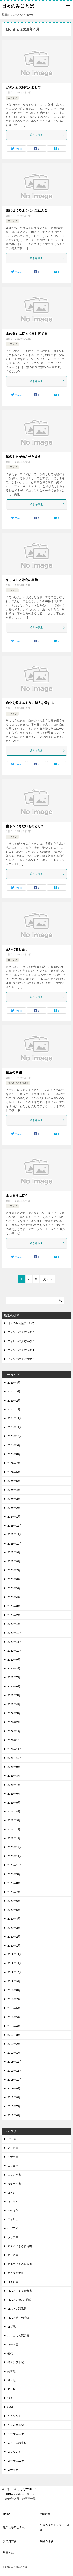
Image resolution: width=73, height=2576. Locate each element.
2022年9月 (13, 1659)
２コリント (14, 2451)
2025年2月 (13, 1400)
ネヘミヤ (12, 2210)
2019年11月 (14, 1963)
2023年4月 (13, 1597)
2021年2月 (13, 1829)
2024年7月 (13, 1463)
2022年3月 (13, 1713)
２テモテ (12, 2469)
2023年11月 (14, 1534)
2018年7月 (13, 2106)
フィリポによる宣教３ (21, 1359)
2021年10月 (14, 1757)
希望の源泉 (46, 2541)
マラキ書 (12, 2255)
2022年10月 (14, 1650)
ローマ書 (12, 2344)
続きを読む (47, 134)
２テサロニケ (15, 2460)
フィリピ (12, 2219)
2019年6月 (13, 2008)
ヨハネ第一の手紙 (18, 2317)
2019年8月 (13, 1990)
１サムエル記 (15, 2424)
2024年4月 (13, 1489)
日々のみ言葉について (21, 1323)
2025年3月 (13, 1391)
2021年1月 (13, 1838)
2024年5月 (13, 1480)
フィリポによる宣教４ (21, 1350)
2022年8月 (13, 1668)
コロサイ (12, 2201)
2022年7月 (13, 1677)
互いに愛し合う (17, 949)
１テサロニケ (15, 2433)
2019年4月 (13, 2026)
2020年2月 (13, 1936)
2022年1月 (13, 1731)
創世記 (11, 2380)
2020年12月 (14, 1847)
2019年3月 (13, 2034)
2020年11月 (14, 1856)
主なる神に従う (17, 1195)
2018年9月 (13, 2088)
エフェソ (12, 98)
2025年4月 (13, 1382)
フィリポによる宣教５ (21, 1341)
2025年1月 (13, 1409)
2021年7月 (13, 1784)
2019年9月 (13, 1981)
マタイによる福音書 (19, 2246)
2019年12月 (14, 1954)
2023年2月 (13, 1614)
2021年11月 (14, 1749)
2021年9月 (13, 1766)
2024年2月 (13, 1507)
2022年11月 (14, 1641)
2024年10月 (14, 1436)
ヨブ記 (11, 2326)
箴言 (10, 2398)
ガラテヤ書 (14, 2183)
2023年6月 (13, 1579)
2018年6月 (13, 2115)
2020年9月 (13, 1874)
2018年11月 (14, 2070)
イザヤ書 (12, 2156)
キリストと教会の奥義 (22, 580)
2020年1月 (13, 1945)
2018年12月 (14, 2061)
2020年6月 (13, 1900)
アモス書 (12, 2147)
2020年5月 (13, 1909)
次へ (46, 1279)
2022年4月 (13, 1704)
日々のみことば (18, 5)
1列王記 (12, 2139)
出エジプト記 (15, 2362)
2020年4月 (13, 1918)
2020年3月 (13, 1927)
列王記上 (12, 2371)
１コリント (14, 2416)
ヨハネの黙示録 (16, 2308)
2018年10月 (14, 2079)
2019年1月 (13, 2052)
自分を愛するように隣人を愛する (30, 703)
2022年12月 (14, 1632)
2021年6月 (13, 1793)
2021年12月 (14, 1740)
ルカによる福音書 (18, 2335)
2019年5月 (13, 2017)
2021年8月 (13, 1775)
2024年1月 (13, 1516)
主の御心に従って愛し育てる (26, 333)
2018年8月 (13, 2097)
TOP (19, 2489)
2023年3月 (13, 1606)
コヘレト (12, 2192)
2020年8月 (13, 1883)
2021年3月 (13, 1820)
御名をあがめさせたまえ (23, 456)
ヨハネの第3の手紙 (19, 2299)
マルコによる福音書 (19, 2264)
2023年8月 (13, 1561)
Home (6, 2513)
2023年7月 (13, 1570)
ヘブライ (12, 2228)
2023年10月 (14, 1543)
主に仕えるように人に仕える (26, 210)
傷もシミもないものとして (25, 826)
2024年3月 (13, 1498)
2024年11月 (14, 1427)
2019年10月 (14, 1972)
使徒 (10, 2353)
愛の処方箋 (10, 2541)
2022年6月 (13, 1686)
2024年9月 (13, 1445)
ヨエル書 (12, 2282)
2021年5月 (13, 1802)
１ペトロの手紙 (16, 2442)
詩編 (10, 2406)
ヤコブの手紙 (15, 2273)
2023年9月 (13, 1552)
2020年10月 (14, 1865)
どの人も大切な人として (23, 87)
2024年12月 (14, 1418)
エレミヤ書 (14, 2174)
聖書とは (8, 2552)
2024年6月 (13, 1472)
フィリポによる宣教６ (21, 1332)
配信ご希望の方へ (14, 2527)
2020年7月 (13, 1892)
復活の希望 (14, 1072)
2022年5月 (13, 1695)
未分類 (11, 2389)
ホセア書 (12, 2237)
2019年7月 (13, 1999)
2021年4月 (13, 1811)
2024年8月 (13, 1454)
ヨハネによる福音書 (18, 1083)
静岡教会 (45, 2513)
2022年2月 (13, 1722)
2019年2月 (13, 2043)
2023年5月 (13, 1588)
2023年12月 (14, 1525)
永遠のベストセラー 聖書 (54, 2528)
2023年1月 (13, 1623)
